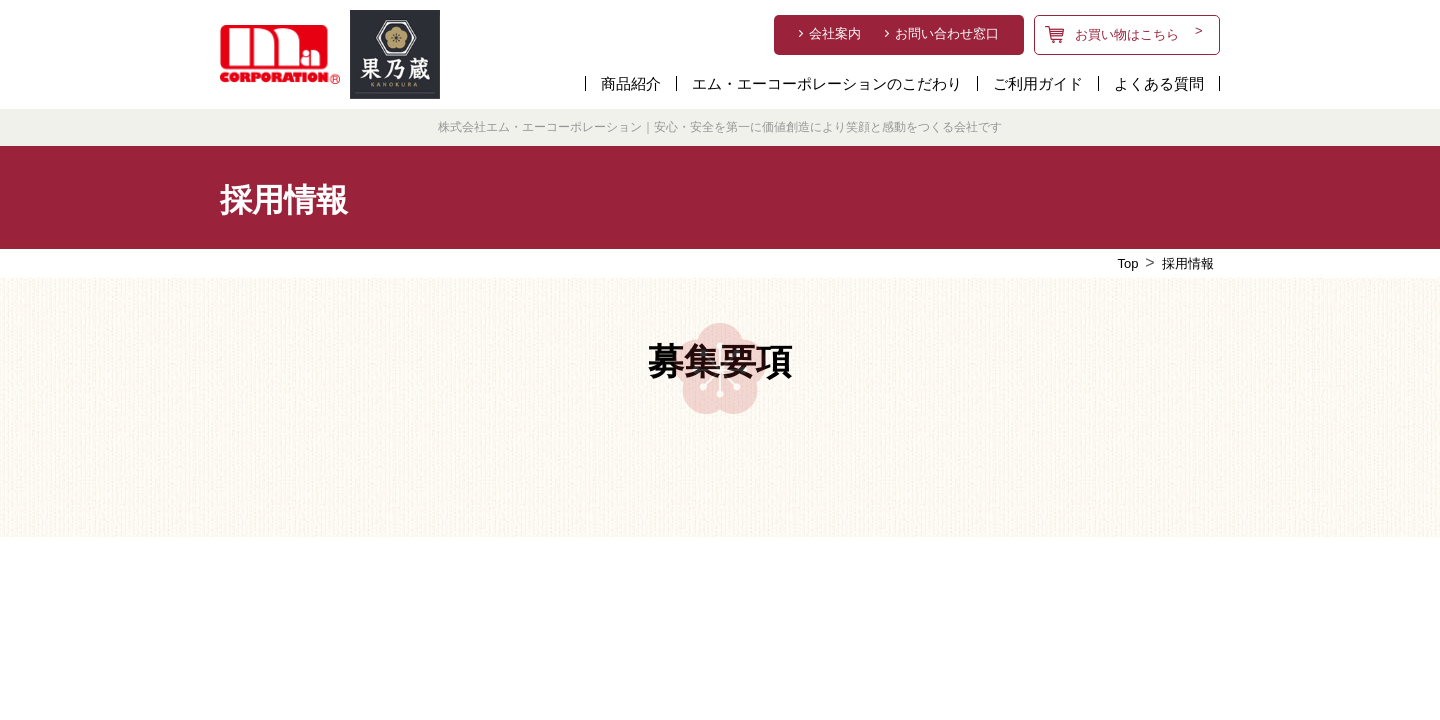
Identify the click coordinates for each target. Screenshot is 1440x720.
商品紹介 (631, 83)
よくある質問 (1159, 83)
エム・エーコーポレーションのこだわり (827, 83)
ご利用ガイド (1038, 83)
